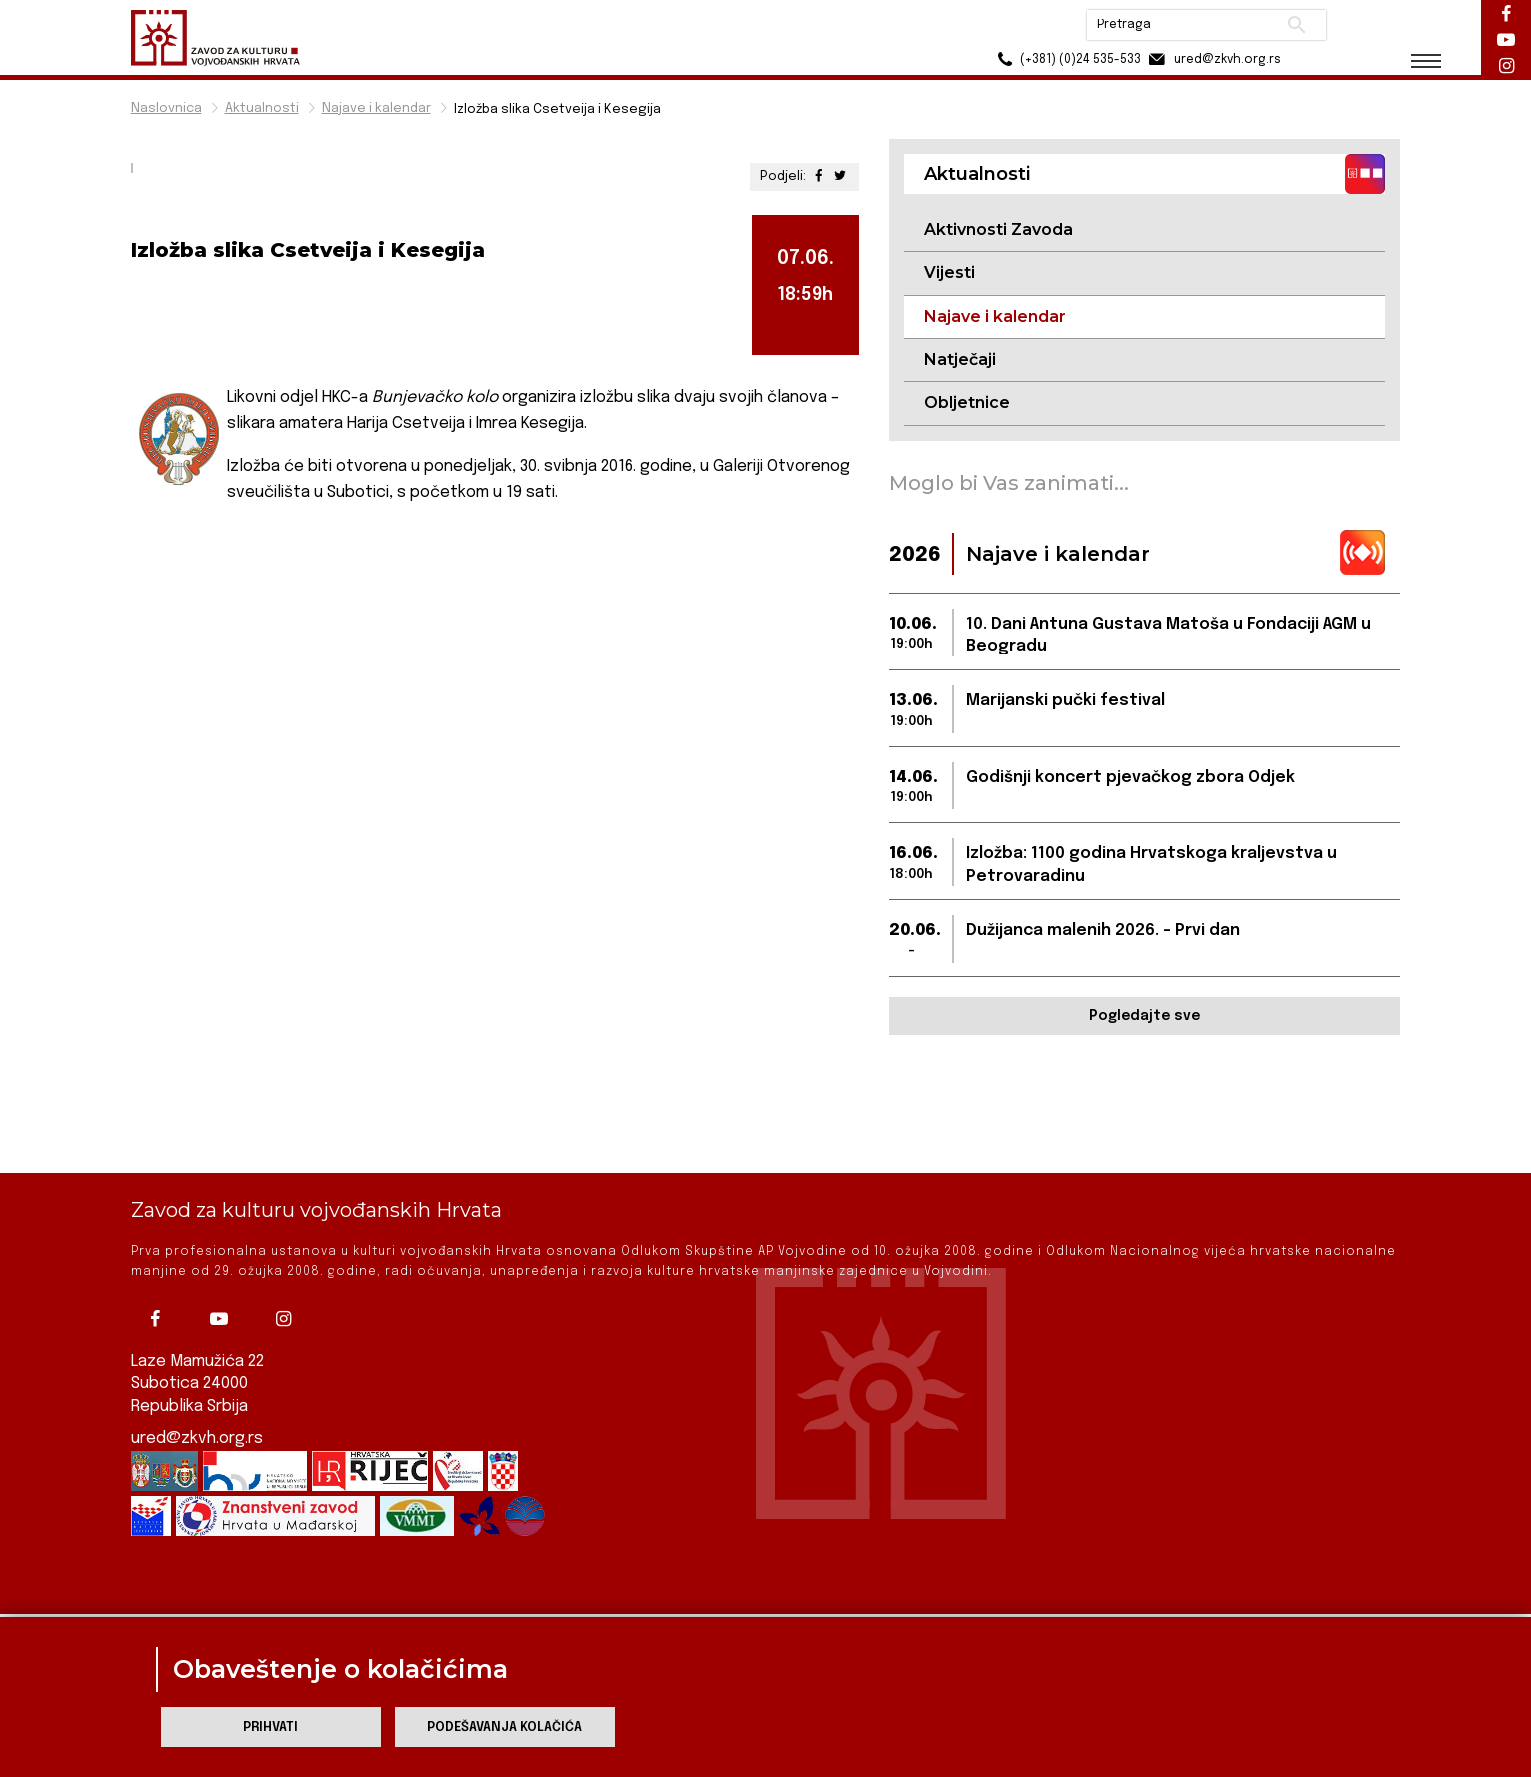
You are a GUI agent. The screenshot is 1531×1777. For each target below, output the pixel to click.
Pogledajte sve (1144, 1016)
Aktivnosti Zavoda (998, 229)
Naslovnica (166, 108)
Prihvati (270, 1727)
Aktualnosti (262, 108)
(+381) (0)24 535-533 (1066, 59)
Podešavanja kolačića (504, 1727)
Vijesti (949, 272)
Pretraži (1296, 25)
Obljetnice (967, 402)
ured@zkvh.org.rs (197, 1394)
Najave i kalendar (376, 108)
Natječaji (960, 359)
